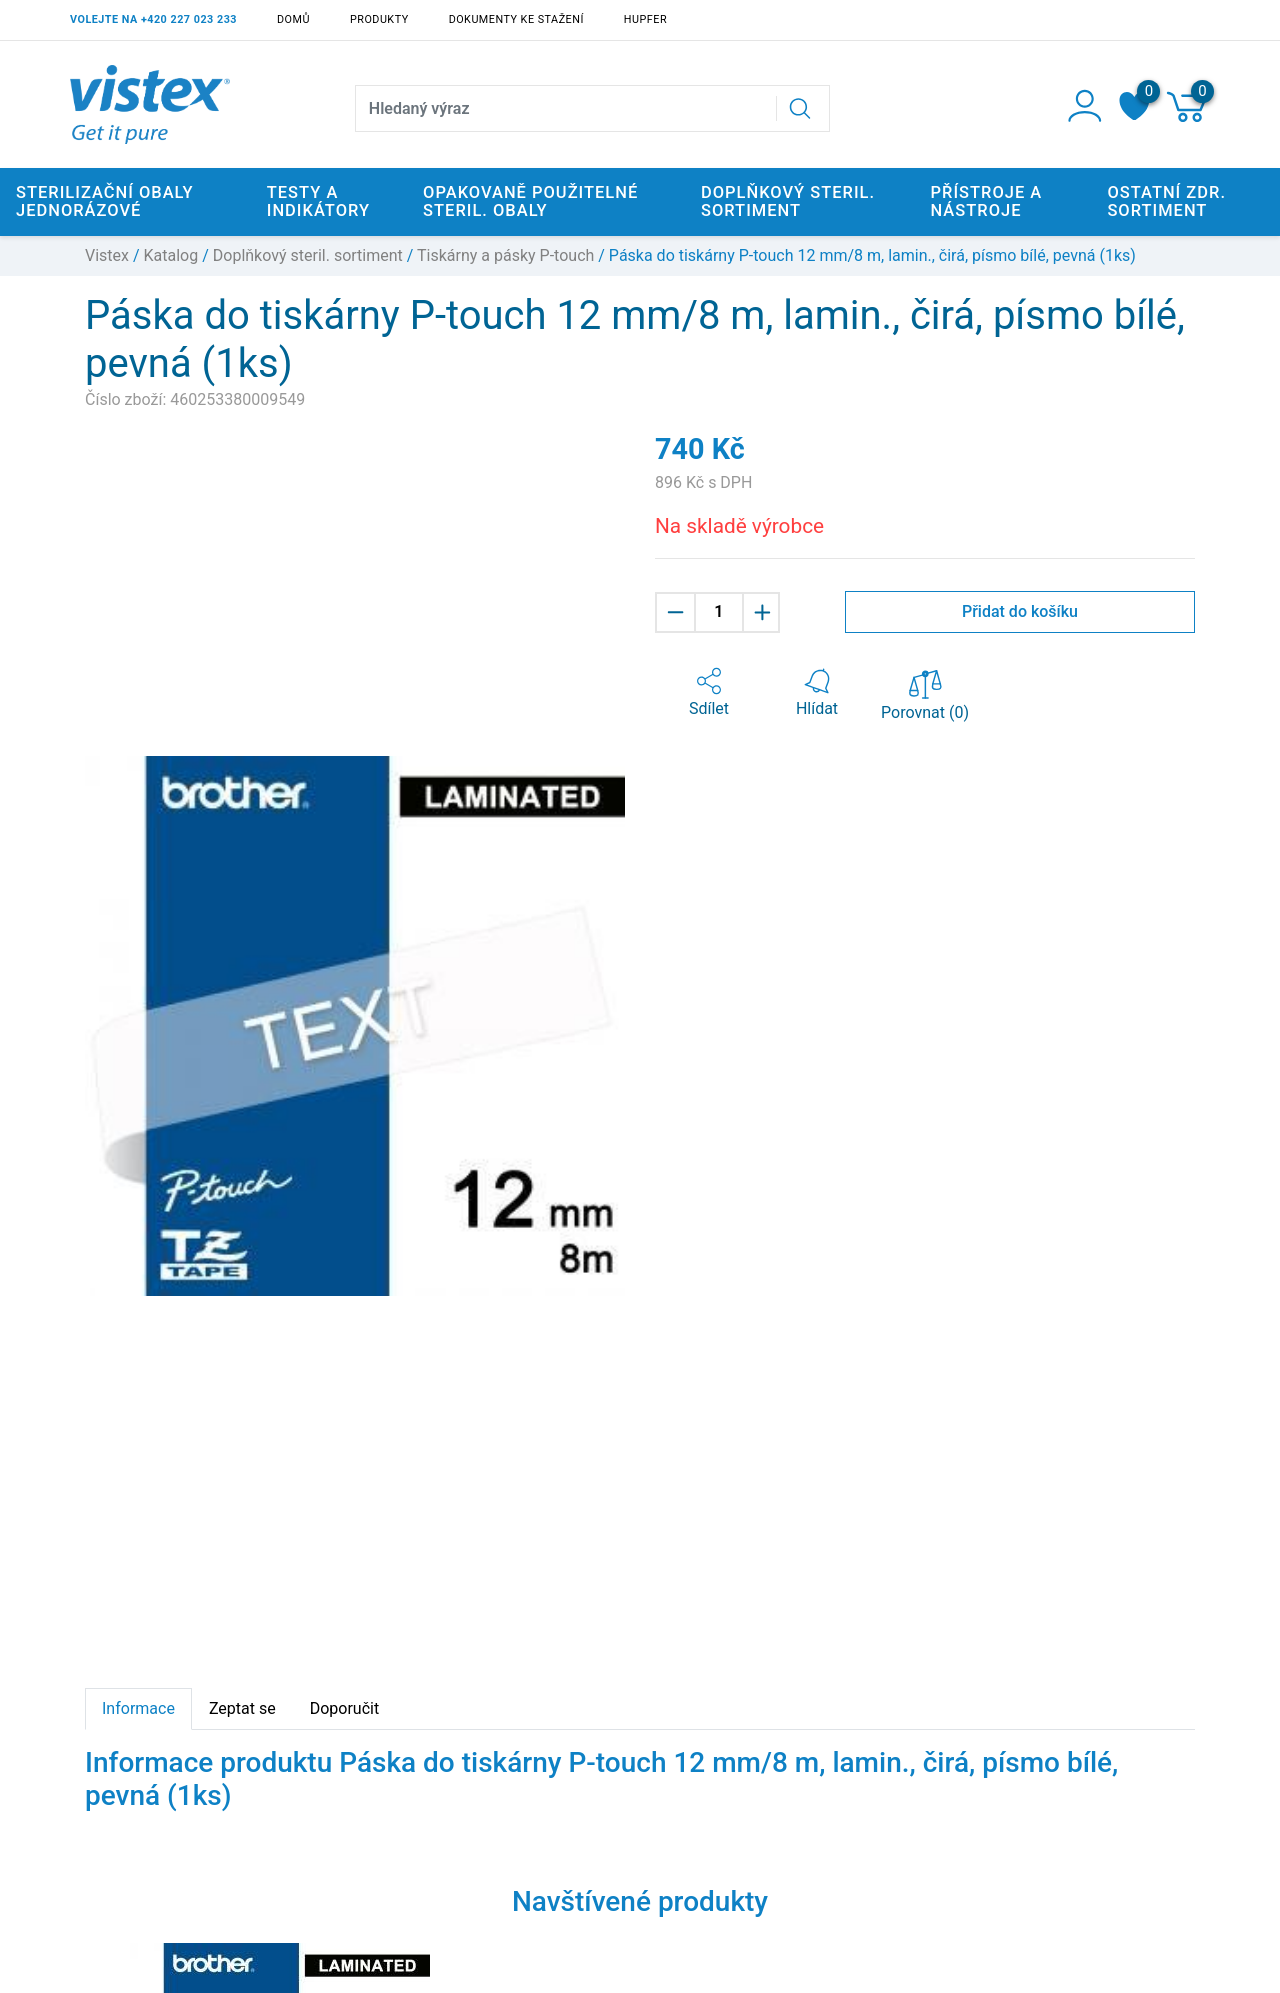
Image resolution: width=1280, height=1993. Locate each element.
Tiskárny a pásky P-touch (505, 255)
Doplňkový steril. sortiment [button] (788, 201)
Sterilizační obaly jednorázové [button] (105, 201)
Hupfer (645, 19)
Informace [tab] (138, 1708)
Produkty (379, 19)
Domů (293, 19)
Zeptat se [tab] (242, 1708)
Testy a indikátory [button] (318, 201)
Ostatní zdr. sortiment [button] (1166, 201)
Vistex (107, 255)
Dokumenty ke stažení (516, 19)
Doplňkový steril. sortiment (308, 255)
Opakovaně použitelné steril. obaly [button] (530, 201)
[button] (709, 693)
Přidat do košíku (1020, 611)
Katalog (171, 255)
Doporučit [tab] (344, 1708)
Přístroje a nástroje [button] (987, 201)
